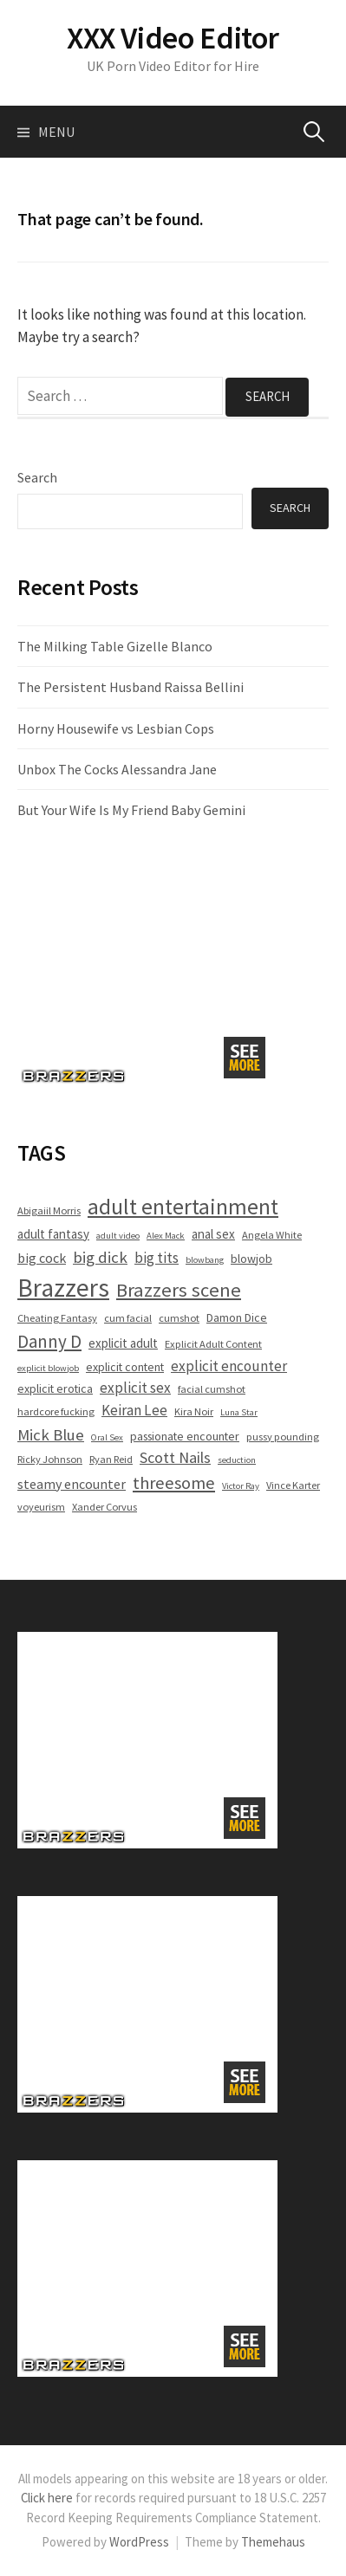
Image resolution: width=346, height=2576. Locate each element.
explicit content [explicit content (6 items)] (125, 1367)
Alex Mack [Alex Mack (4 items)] (166, 1235)
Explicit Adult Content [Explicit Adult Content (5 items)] (213, 1343)
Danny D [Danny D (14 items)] (49, 1341)
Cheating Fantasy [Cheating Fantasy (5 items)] (57, 1317)
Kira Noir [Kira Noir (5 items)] (193, 1411)
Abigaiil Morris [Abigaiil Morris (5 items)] (49, 1210)
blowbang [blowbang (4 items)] (205, 1259)
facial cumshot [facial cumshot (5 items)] (211, 1388)
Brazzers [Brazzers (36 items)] (63, 1288)
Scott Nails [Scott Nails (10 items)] (175, 1457)
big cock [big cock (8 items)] (41, 1257)
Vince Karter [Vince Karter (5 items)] (293, 1485)
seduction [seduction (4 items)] (237, 1460)
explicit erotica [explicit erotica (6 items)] (55, 1388)
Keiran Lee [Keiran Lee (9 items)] (134, 1410)
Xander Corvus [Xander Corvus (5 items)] (104, 1506)
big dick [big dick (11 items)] (100, 1256)
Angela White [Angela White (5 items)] (272, 1234)
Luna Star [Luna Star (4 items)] (239, 1412)
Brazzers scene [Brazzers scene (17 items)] (178, 1290)
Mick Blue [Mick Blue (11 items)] (50, 1434)
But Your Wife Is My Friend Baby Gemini (131, 810)
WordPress (139, 2542)
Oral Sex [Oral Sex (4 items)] (107, 1437)
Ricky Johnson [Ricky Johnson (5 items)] (49, 1459)
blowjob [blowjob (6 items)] (251, 1258)
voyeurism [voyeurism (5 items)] (41, 1506)
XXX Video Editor (173, 37)
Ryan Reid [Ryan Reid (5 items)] (111, 1459)
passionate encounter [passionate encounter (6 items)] (184, 1436)
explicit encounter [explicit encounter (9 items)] (229, 1365)
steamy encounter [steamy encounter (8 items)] (71, 1483)
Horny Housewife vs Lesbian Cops (115, 728)
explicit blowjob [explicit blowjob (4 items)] (48, 1368)
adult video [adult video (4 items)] (118, 1235)
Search (37, 477)
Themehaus (273, 2542)
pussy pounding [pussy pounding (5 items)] (282, 1436)
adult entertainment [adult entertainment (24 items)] (183, 1206)
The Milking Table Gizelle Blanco (114, 646)
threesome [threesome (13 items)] (174, 1483)
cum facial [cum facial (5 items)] (128, 1317)
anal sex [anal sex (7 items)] (213, 1234)
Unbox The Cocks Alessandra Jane (117, 769)
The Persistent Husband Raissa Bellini (130, 687)
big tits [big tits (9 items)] (156, 1257)
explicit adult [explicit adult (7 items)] (123, 1343)
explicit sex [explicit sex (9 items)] (135, 1387)
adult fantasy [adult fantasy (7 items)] (53, 1234)
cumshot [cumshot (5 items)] (179, 1317)
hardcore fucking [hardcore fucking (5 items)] (56, 1411)
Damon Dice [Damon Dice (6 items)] (236, 1317)
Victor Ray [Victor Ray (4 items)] (240, 1486)
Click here (47, 2497)
